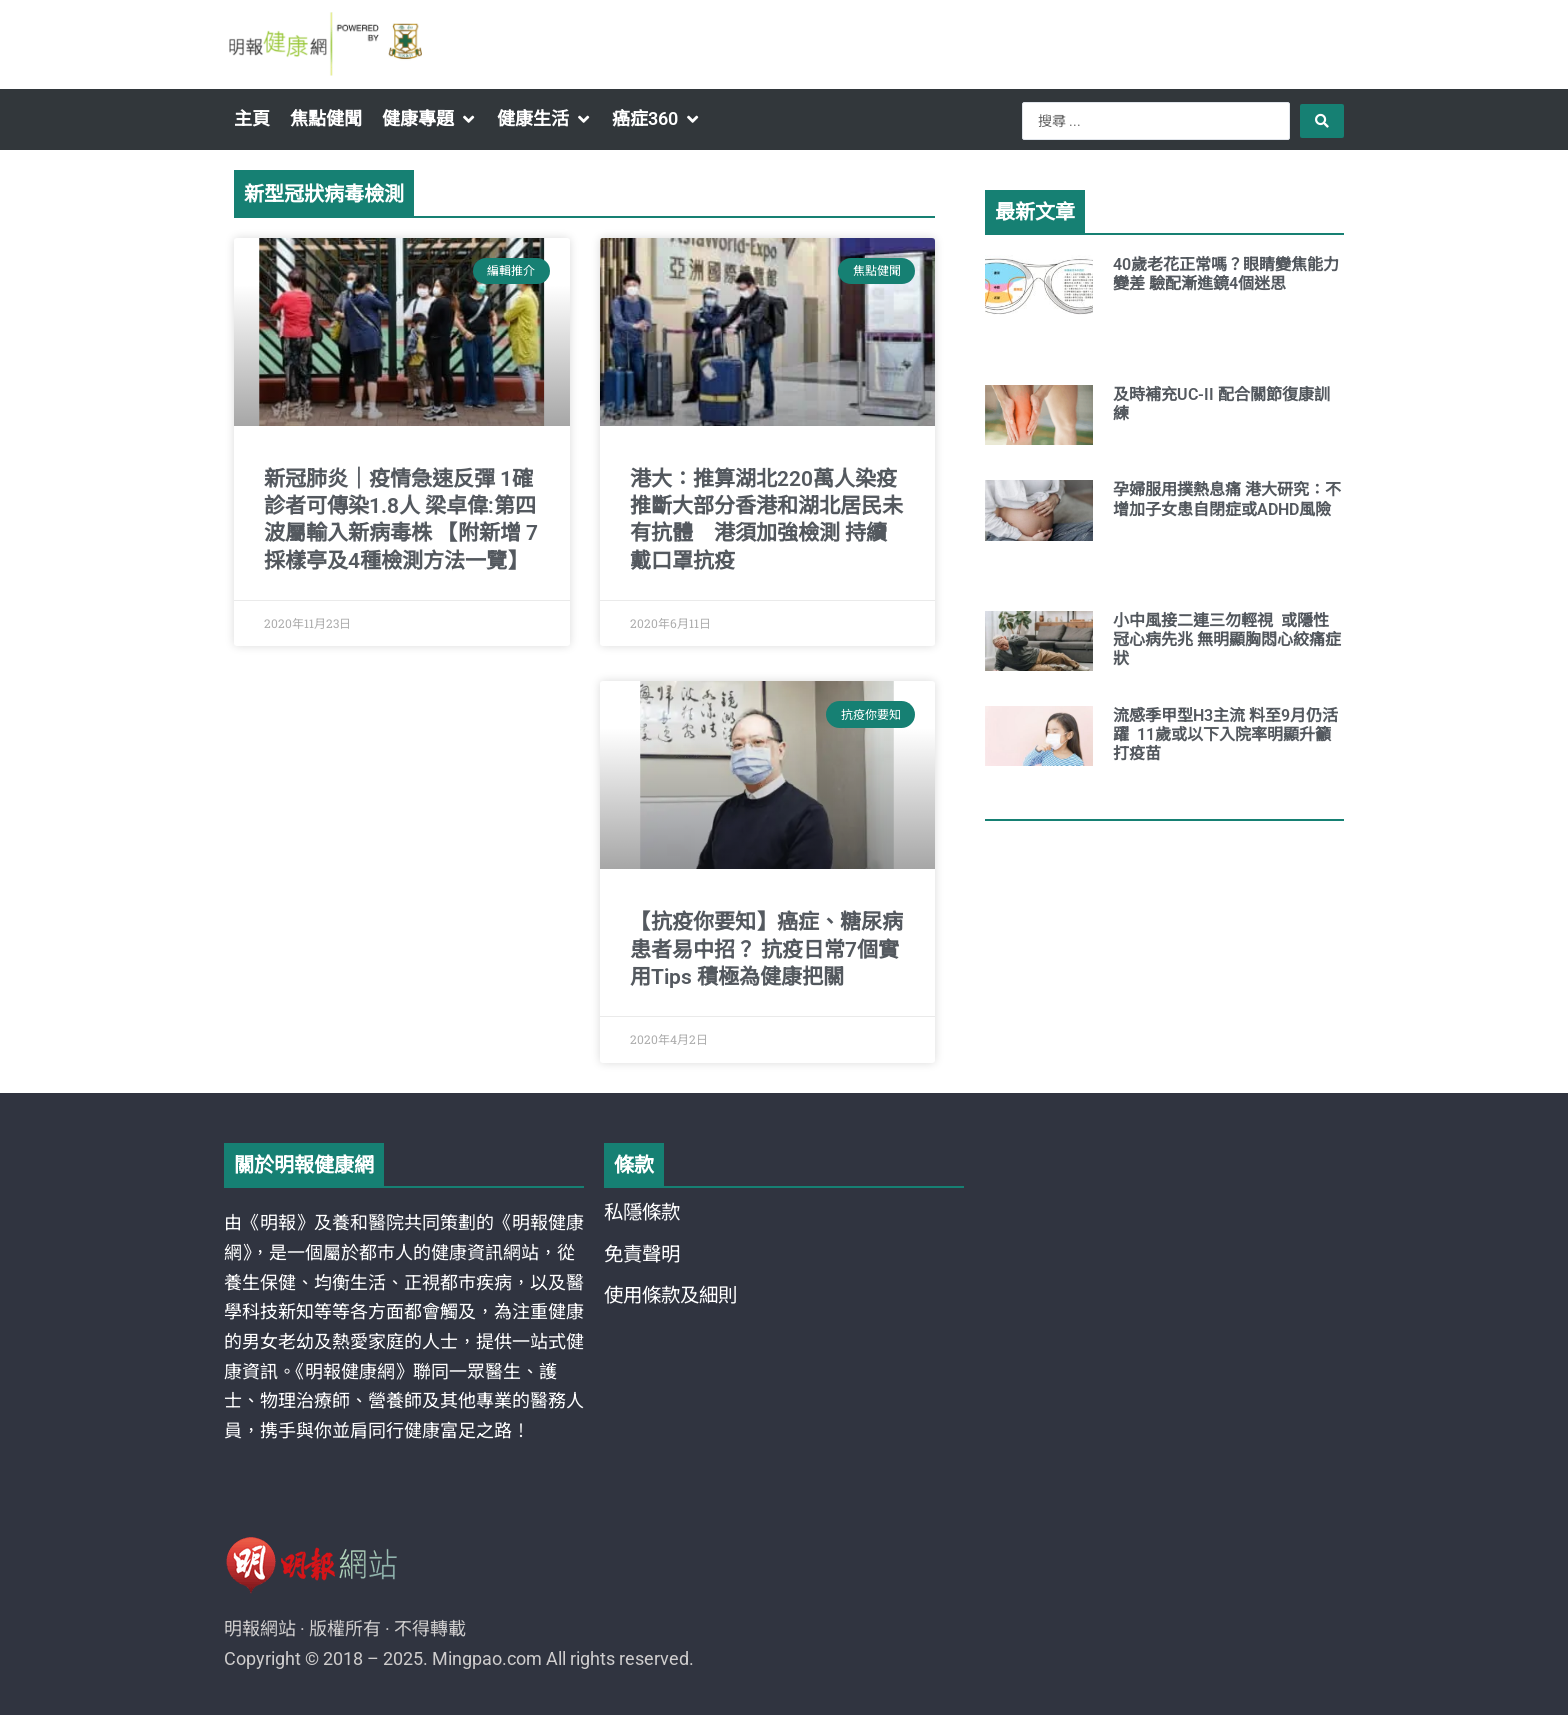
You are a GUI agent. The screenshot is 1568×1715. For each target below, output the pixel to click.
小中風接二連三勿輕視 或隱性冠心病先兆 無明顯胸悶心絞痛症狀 (1227, 639)
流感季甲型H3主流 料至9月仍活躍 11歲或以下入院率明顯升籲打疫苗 (1225, 734)
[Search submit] (1322, 121)
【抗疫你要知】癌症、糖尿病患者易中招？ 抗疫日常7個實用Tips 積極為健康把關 (766, 949)
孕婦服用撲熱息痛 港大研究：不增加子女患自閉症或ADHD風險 (1227, 499)
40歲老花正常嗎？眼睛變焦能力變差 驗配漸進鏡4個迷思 (1226, 274)
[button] (429, 119)
